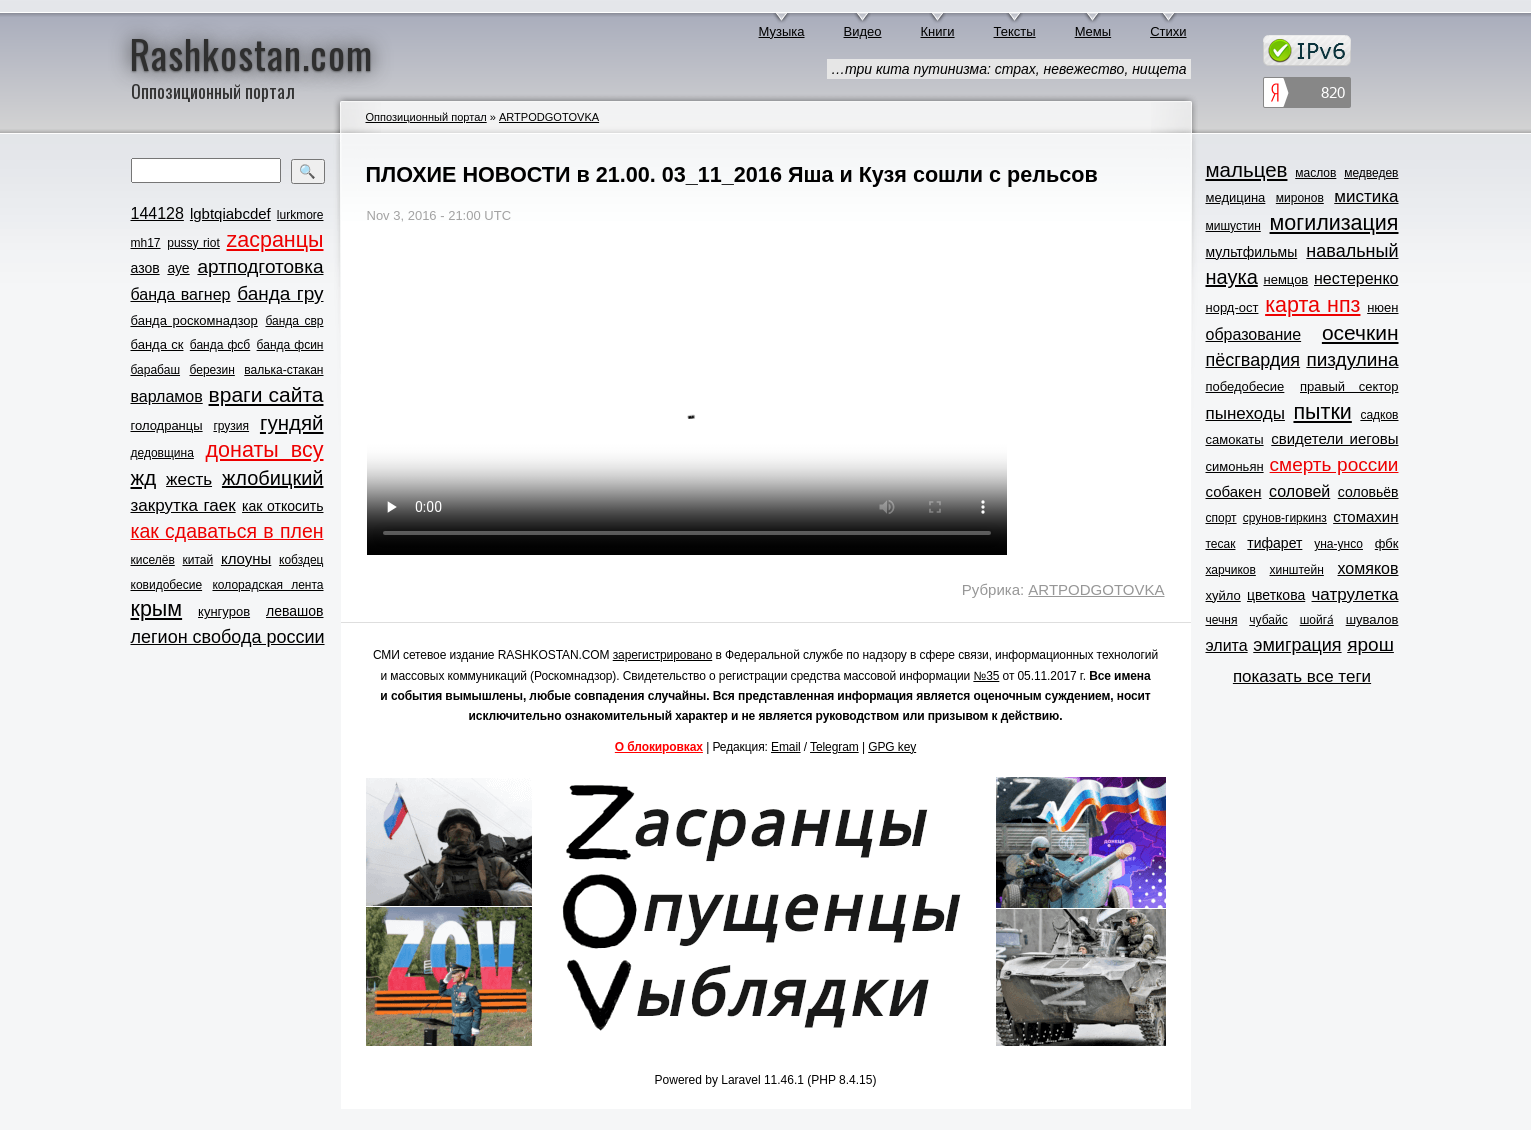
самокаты (1235, 439)
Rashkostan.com (251, 53)
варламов (167, 396)
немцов (1285, 279)
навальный (1352, 251)
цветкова (1276, 595)
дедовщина (162, 453)
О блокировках (659, 747)
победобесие (1245, 386)
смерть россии (1334, 464)
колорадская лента (267, 585)
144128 (157, 213)
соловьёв (1368, 492)
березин (212, 370)
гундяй (292, 422)
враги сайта (266, 394)
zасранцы (274, 240)
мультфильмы (1252, 252)
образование (1254, 334)
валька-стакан (283, 370)
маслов (1315, 173)
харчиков (1231, 570)
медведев (1371, 173)
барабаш (156, 370)
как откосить (282, 506)
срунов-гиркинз (1285, 518)
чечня (1222, 620)
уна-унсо (1338, 544)
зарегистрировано (663, 655)
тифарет (1274, 543)
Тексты (1015, 31)
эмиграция (1297, 645)
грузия (231, 426)
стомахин (1365, 516)
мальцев (1247, 169)
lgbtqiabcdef (230, 213)
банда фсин (290, 345)
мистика (1366, 196)
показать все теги (1302, 676)
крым (157, 609)
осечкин (1360, 332)
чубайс (1268, 620)
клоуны (246, 558)
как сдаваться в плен (227, 531)
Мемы (1093, 31)
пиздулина (1352, 359)
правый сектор (1349, 386)
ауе (178, 268)
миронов (1300, 198)
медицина (1236, 197)
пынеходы (1245, 413)
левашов (294, 611)
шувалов (1372, 619)
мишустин (1233, 226)
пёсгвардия (1253, 360)
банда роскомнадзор (194, 320)
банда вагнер (181, 294)
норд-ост (1232, 307)
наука (1232, 277)
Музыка (782, 31)
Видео (863, 31)
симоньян (1235, 466)
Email (786, 747)
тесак (1221, 544)
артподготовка (260, 266)
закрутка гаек (183, 505)
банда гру (280, 293)
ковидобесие (167, 585)
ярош (1370, 644)
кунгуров (224, 611)
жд (144, 477)
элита (1227, 645)
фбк (1387, 543)
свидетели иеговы (1334, 438)
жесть (189, 479)
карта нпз (1312, 305)
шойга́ (1317, 620)
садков (1379, 415)
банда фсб (220, 345)
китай (198, 560)
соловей (1299, 491)
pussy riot (193, 243)
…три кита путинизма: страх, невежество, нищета (1009, 69)
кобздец (301, 560)
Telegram (834, 747)
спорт (1221, 518)
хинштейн (1297, 570)
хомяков (1368, 568)
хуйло (1223, 595)
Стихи (1168, 31)
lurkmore (300, 215)
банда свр (294, 321)
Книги (938, 31)
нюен (1382, 307)
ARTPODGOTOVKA (549, 117)
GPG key (892, 747)
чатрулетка (1355, 594)
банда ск (157, 344)
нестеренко (1356, 278)
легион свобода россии (228, 637)
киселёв (153, 560)
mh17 (146, 243)
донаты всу (265, 450)
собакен (1234, 491)
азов (145, 268)
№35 (986, 676)
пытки (1322, 412)
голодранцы (167, 425)
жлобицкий (273, 478)
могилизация (1334, 223)
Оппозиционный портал (426, 117)
